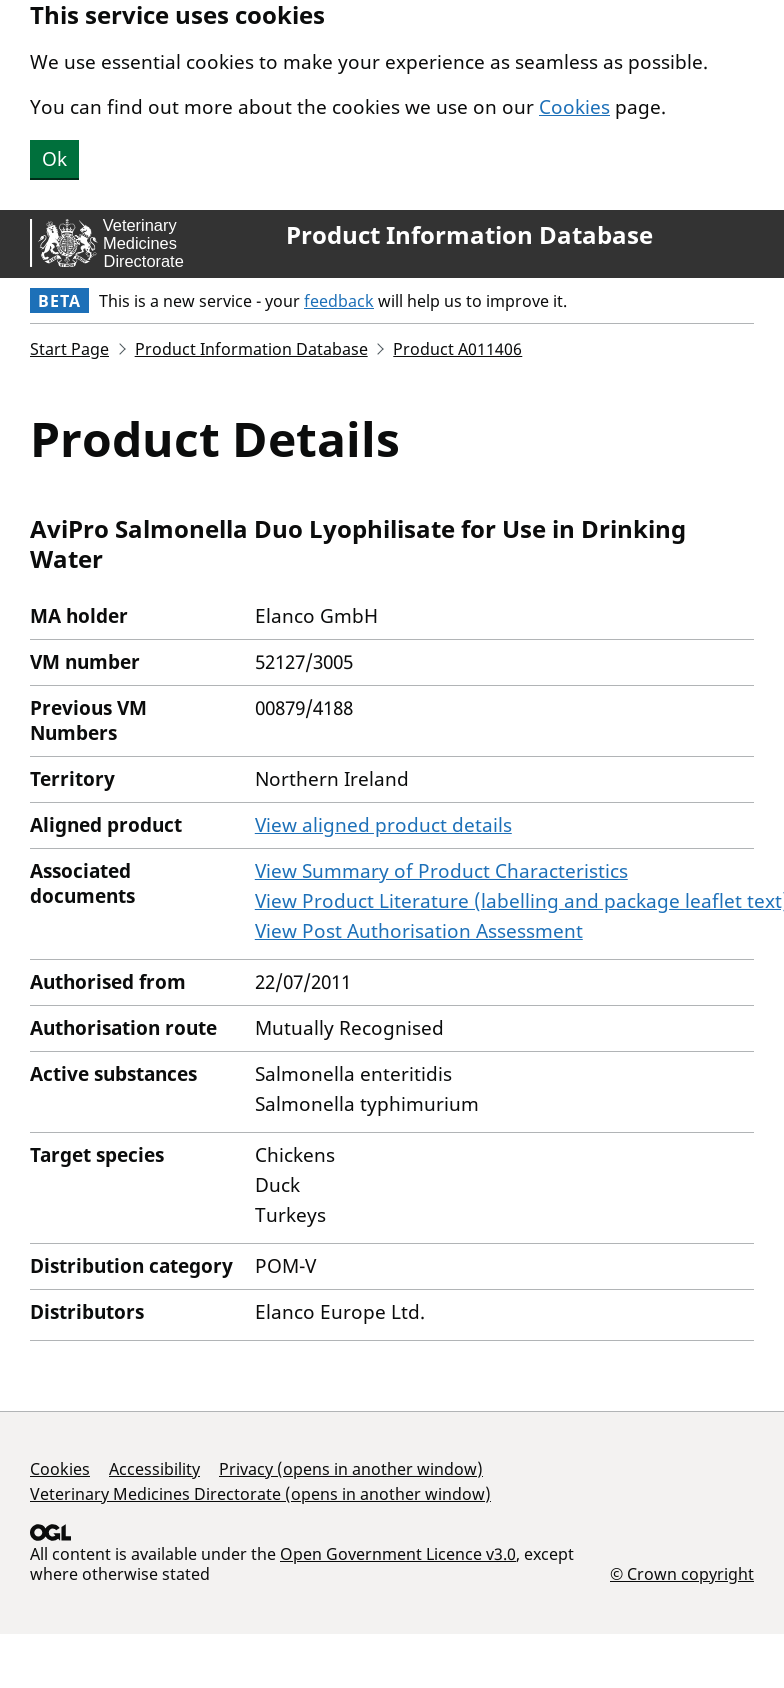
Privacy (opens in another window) (351, 1469)
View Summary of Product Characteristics (441, 871)
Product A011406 (457, 349)
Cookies (574, 107)
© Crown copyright (682, 1573)
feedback (339, 301)
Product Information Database (469, 235)
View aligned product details (383, 825)
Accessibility (154, 1469)
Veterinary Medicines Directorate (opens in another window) (260, 1494)
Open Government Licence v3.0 (398, 1554)
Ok (54, 159)
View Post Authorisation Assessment (419, 931)
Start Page (69, 349)
